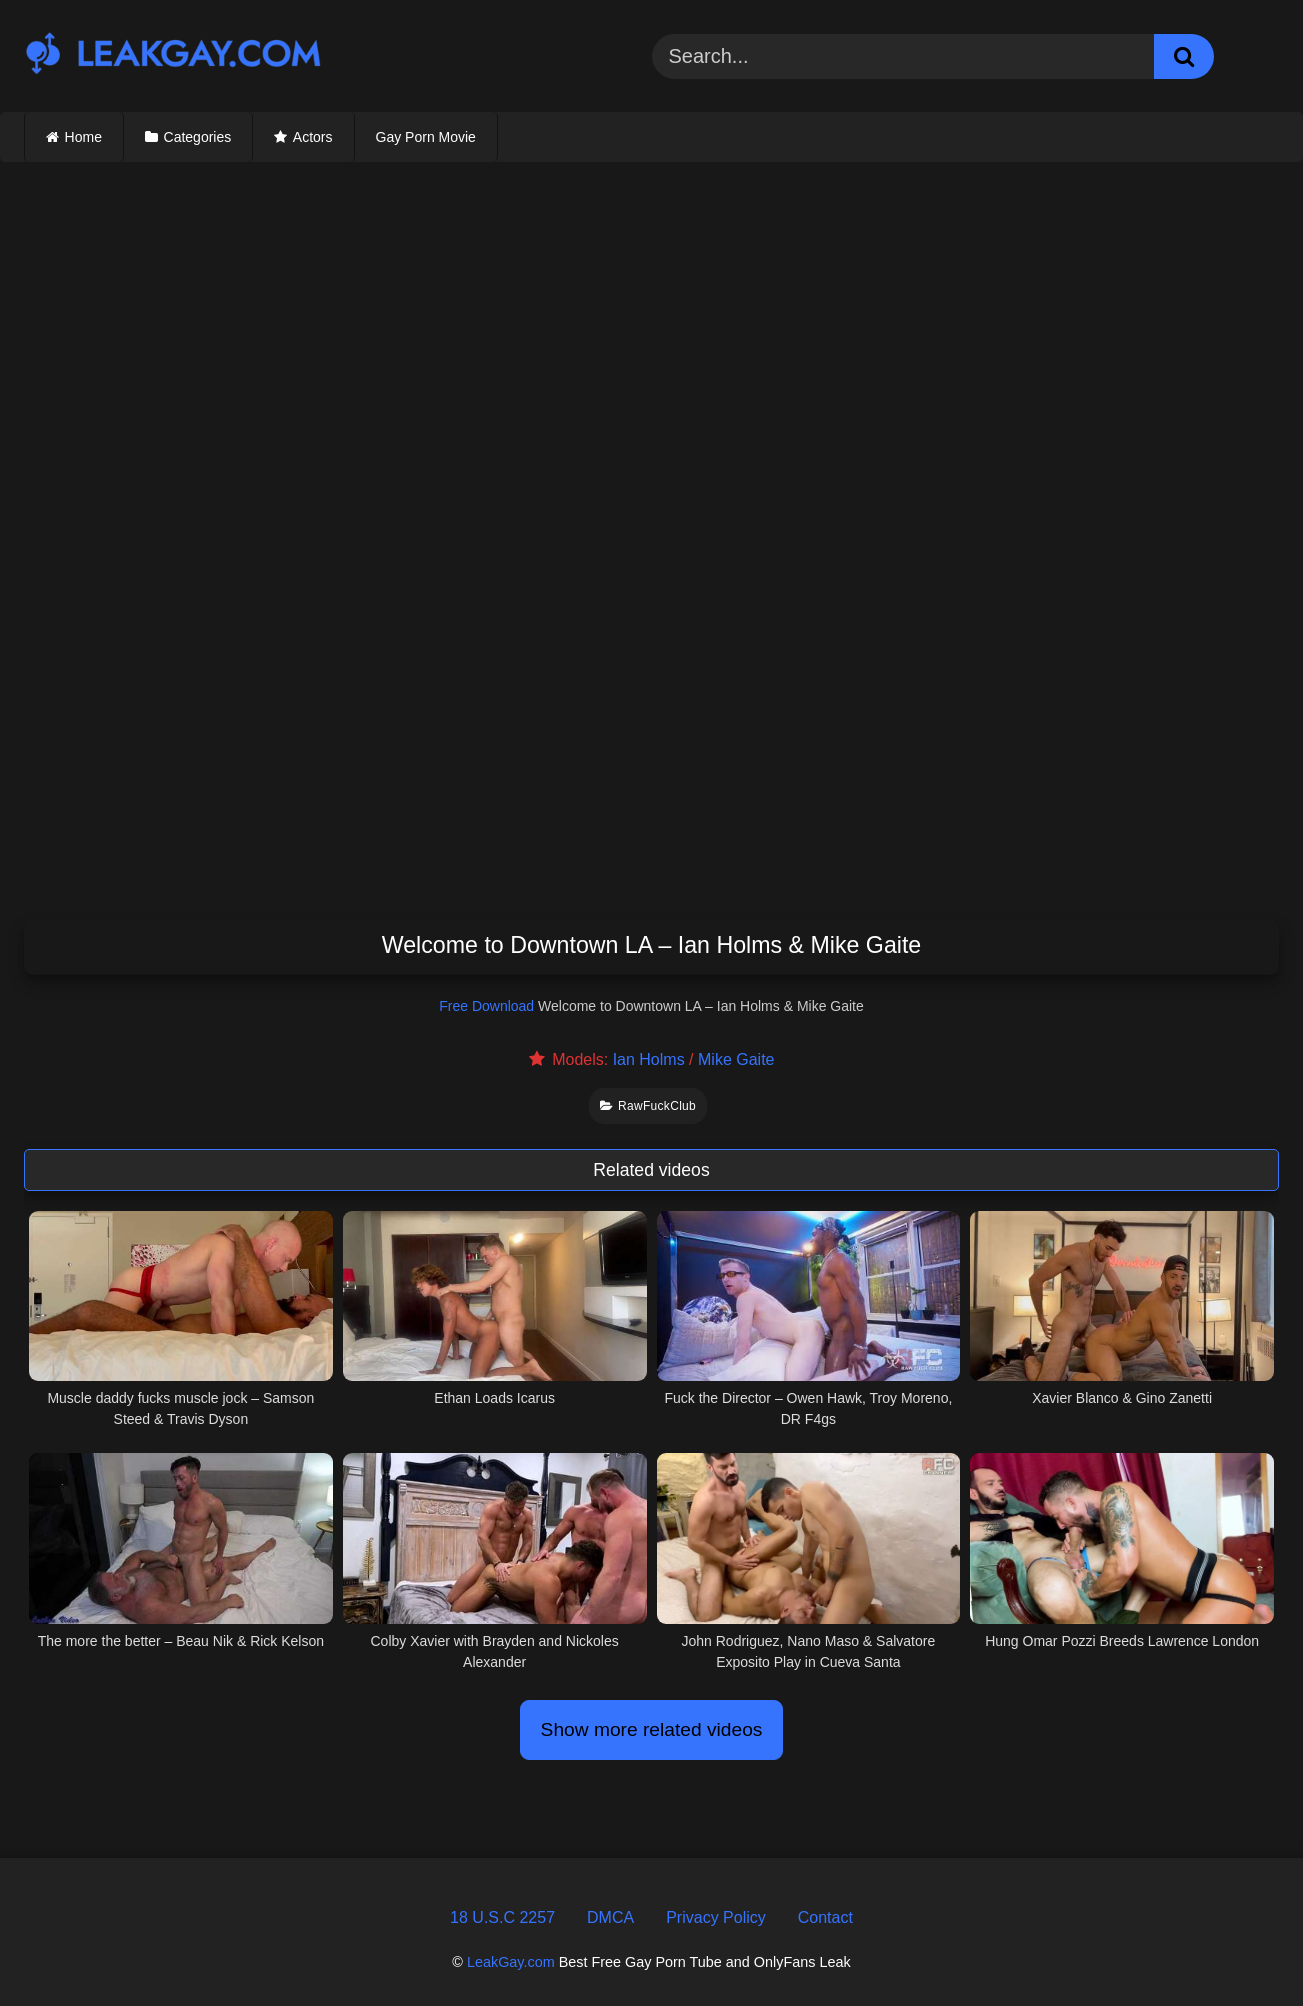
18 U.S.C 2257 (502, 1917)
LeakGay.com (511, 1962)
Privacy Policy (716, 1917)
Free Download (486, 1006)
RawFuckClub (648, 1106)
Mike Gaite (736, 1059)
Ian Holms (649, 1059)
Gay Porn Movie (426, 137)
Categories (198, 137)
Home (83, 137)
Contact (825, 1917)
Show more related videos (652, 1729)
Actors (313, 137)
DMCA (610, 1917)
